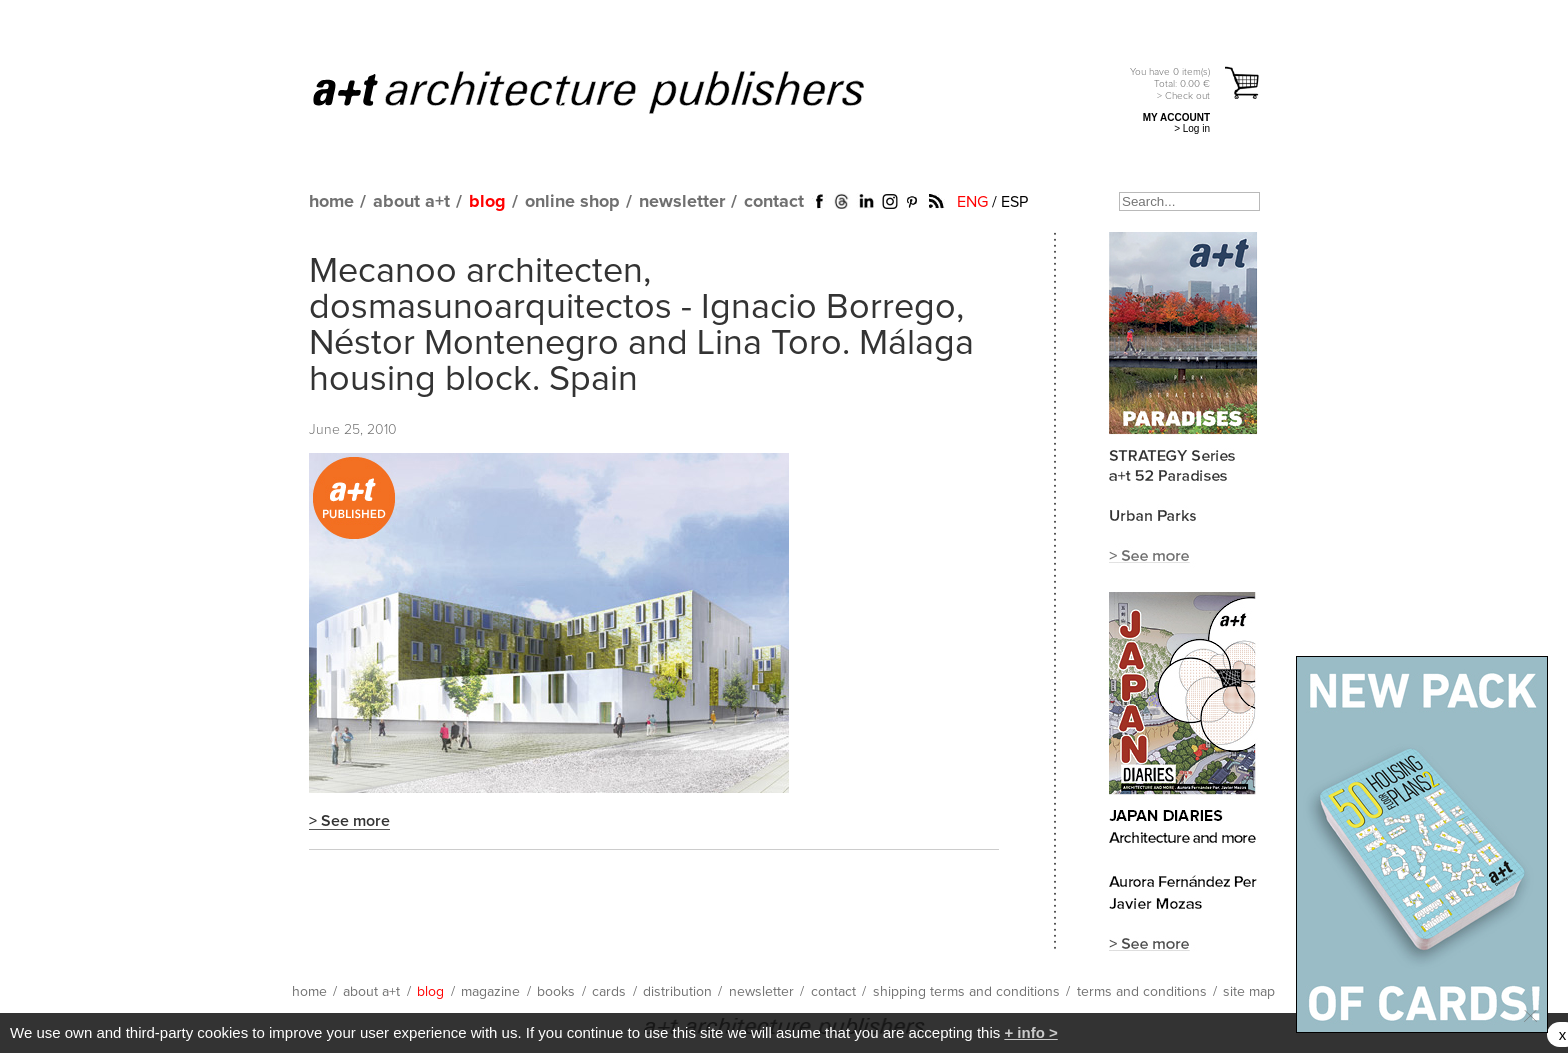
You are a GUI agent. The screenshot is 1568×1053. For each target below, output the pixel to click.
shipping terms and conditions (966, 992)
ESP (1014, 202)
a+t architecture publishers (613, 91)
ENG (972, 202)
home (331, 202)
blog (487, 202)
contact (774, 202)
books (556, 992)
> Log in (1192, 128)
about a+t (411, 202)
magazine (490, 992)
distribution (677, 992)
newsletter (682, 202)
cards (609, 992)
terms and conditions (1142, 992)
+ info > (1030, 1032)
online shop (572, 202)
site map (1249, 992)
